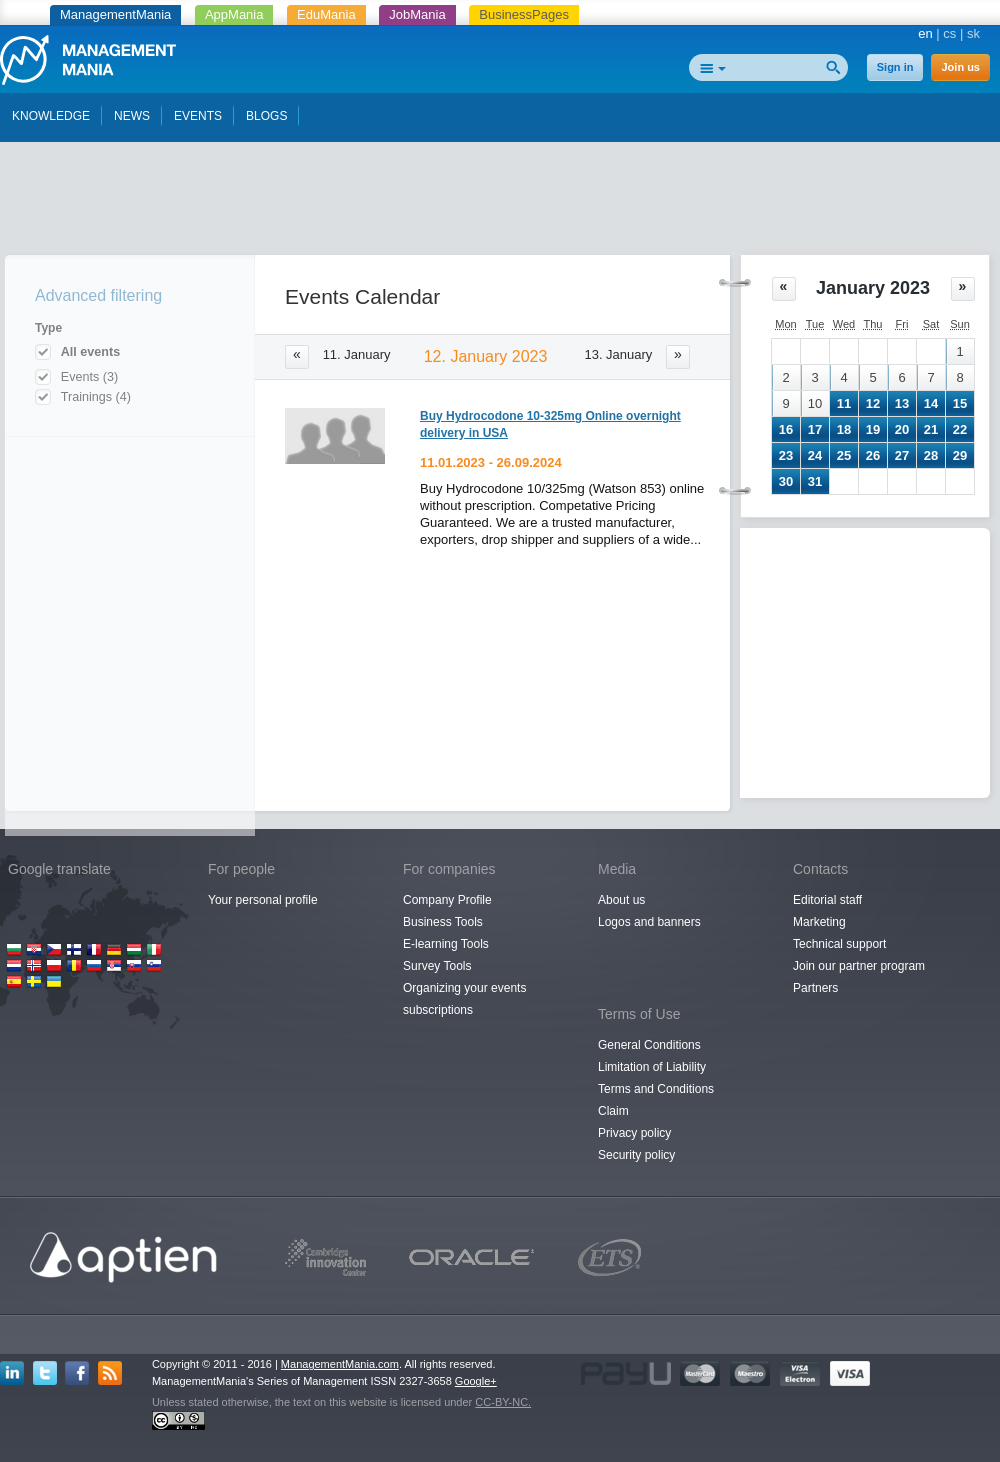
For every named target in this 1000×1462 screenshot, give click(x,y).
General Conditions (649, 1045)
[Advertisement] (500, 203)
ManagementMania (115, 14)
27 (902, 455)
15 (960, 403)
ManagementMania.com (340, 1364)
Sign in (895, 67)
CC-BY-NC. (503, 1402)
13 (902, 403)
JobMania (417, 14)
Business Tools (443, 922)
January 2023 (873, 288)
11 (844, 403)
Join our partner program (859, 966)
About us (621, 900)
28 (931, 455)
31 (815, 481)
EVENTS (198, 116)
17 (815, 429)
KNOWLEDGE (51, 116)
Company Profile (447, 900)
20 (902, 429)
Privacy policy (634, 1133)
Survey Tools (437, 966)
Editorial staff (827, 900)
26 (873, 455)
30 (786, 481)
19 (873, 429)
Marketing (819, 922)
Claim (613, 1111)
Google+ (476, 1381)
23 (786, 455)
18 (844, 429)
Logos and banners (649, 922)
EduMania (326, 14)
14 (931, 403)
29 (960, 455)
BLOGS (266, 116)
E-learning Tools (446, 944)
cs (949, 33)
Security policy (636, 1155)
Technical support (839, 944)
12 (873, 403)
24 (815, 455)
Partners (815, 988)
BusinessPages (524, 14)
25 (844, 455)
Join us (960, 67)
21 (931, 429)
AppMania (234, 14)
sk (973, 33)
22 (960, 429)
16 (786, 429)
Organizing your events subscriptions (464, 999)
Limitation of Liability (652, 1067)
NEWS (132, 116)
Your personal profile (263, 900)
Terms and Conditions (656, 1089)
